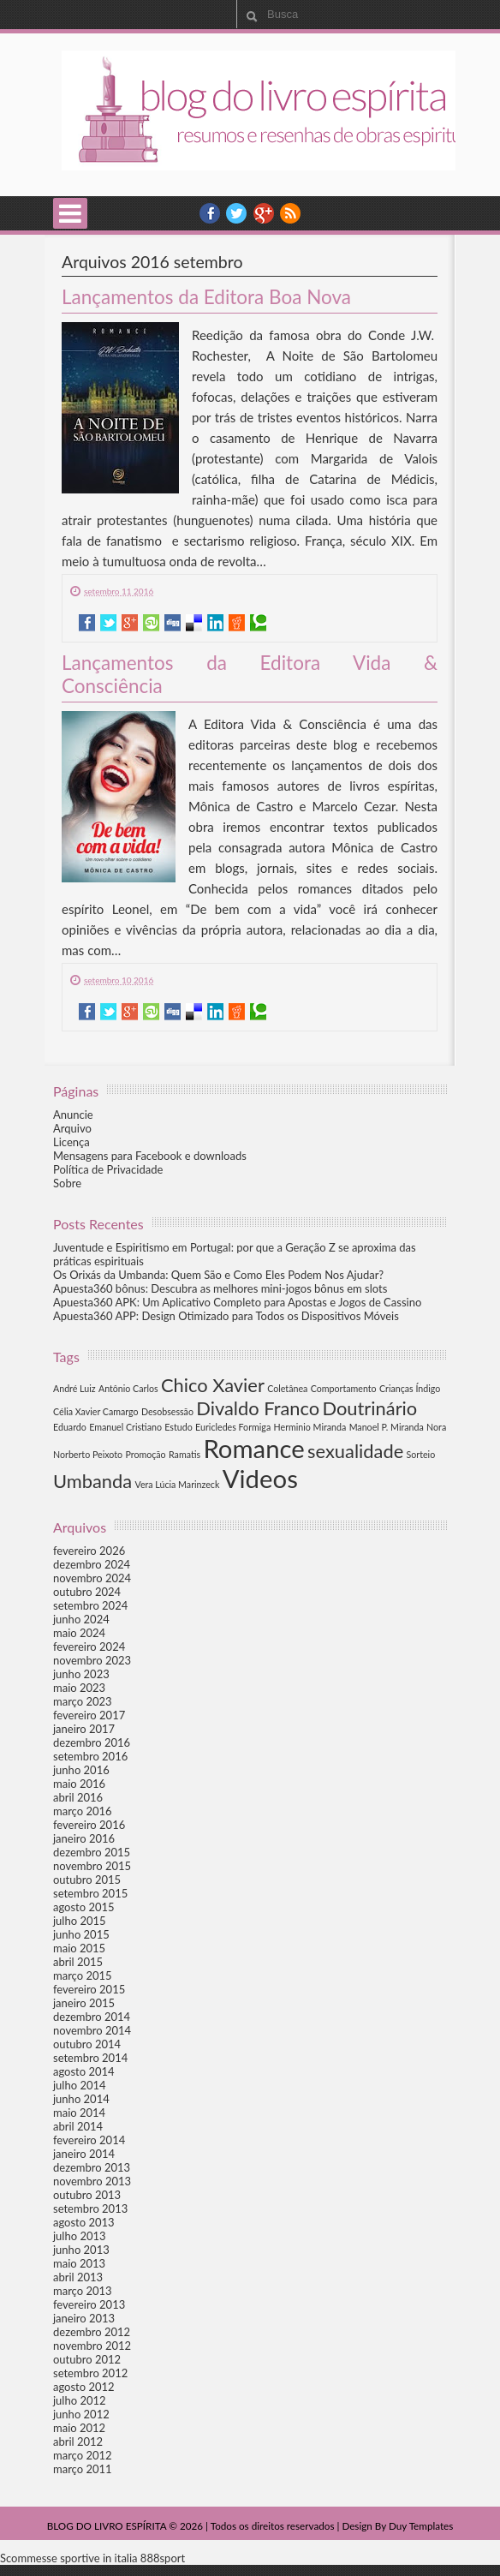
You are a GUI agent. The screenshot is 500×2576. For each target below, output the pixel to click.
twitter (236, 213)
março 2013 (82, 2291)
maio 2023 (79, 1687)
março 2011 (82, 2469)
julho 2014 (79, 2085)
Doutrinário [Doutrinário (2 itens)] (369, 1407)
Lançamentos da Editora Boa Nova (206, 296)
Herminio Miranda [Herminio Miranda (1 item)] (310, 1426)
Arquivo (72, 1128)
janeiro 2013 (84, 2318)
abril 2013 (78, 2277)
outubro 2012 (87, 2359)
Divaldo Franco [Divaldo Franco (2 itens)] (257, 1407)
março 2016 (82, 1811)
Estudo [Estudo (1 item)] (178, 1426)
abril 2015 (78, 1962)
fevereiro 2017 (89, 1715)
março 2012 (82, 2455)
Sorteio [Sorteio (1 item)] (421, 1454)
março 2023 (82, 1701)
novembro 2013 (92, 2181)
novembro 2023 (92, 1660)
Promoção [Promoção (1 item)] (145, 1454)
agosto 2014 (84, 2071)
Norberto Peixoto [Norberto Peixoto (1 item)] (87, 1454)
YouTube (263, 213)
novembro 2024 (92, 1578)
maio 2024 (79, 1633)
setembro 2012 (90, 2373)
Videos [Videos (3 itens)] (260, 1478)
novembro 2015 (92, 1866)
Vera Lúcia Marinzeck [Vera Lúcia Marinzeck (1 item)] (176, 1484)
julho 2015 (79, 1921)
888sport (162, 2558)
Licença (71, 1142)
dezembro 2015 (91, 1852)
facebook (209, 213)
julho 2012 (79, 2400)
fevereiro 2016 (89, 1825)
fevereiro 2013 (89, 2304)
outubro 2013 (87, 2195)
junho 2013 (81, 2249)
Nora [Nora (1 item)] (436, 1426)
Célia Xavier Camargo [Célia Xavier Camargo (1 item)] (96, 1411)
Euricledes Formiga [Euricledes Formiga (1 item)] (233, 1426)
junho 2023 (81, 1674)
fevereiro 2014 (89, 2140)
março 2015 (82, 1975)
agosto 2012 (84, 2387)
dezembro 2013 (91, 2167)
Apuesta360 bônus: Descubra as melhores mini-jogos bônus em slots (220, 1288)
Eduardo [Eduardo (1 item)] (69, 1426)
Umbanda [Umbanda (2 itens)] (92, 1480)
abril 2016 (78, 1797)
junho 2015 (81, 1934)
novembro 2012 (92, 2345)
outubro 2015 (87, 1879)
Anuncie (73, 1114)
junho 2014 (81, 2099)
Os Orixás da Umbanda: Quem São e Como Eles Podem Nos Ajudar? (218, 1275)
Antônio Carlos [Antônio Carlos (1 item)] (128, 1388)
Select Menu (70, 213)
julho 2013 (79, 2236)
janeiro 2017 (84, 1729)
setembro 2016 (90, 1756)
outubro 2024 (87, 1592)
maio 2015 (79, 1948)
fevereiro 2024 (89, 1646)
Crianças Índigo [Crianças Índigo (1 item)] (409, 1388)
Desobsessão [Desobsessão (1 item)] (167, 1411)
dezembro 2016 (91, 1742)
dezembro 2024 (91, 1564)
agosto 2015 (84, 1907)
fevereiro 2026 (89, 1550)
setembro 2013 (90, 2208)
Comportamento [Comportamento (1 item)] (344, 1388)
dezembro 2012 (91, 2332)
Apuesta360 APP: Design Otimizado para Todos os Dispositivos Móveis (226, 1316)
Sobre (67, 1183)
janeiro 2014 (84, 2154)
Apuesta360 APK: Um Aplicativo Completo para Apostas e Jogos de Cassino (237, 1302)
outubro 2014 (87, 2044)
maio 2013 (79, 2263)
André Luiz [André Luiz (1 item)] (74, 1388)
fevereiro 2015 (89, 1989)
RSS (290, 213)
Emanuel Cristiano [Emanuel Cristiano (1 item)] (125, 1426)
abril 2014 (78, 2126)
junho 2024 (81, 1619)
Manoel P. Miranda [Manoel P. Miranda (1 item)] (386, 1426)
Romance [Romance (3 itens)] (253, 1448)
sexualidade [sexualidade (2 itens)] (355, 1450)
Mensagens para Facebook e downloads (150, 1155)
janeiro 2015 (84, 2003)
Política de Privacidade (108, 1169)
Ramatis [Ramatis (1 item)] (184, 1454)
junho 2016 (81, 1770)
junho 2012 (81, 2414)
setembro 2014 (90, 2058)
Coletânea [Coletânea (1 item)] (287, 1388)
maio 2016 (79, 1783)
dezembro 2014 (91, 2016)
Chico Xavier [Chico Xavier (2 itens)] (213, 1384)
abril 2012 (78, 2441)
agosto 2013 (84, 2222)
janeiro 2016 (84, 1838)
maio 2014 (79, 2112)
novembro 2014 (92, 2030)
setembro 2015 (90, 1893)
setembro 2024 (90, 1605)
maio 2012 (79, 2428)
